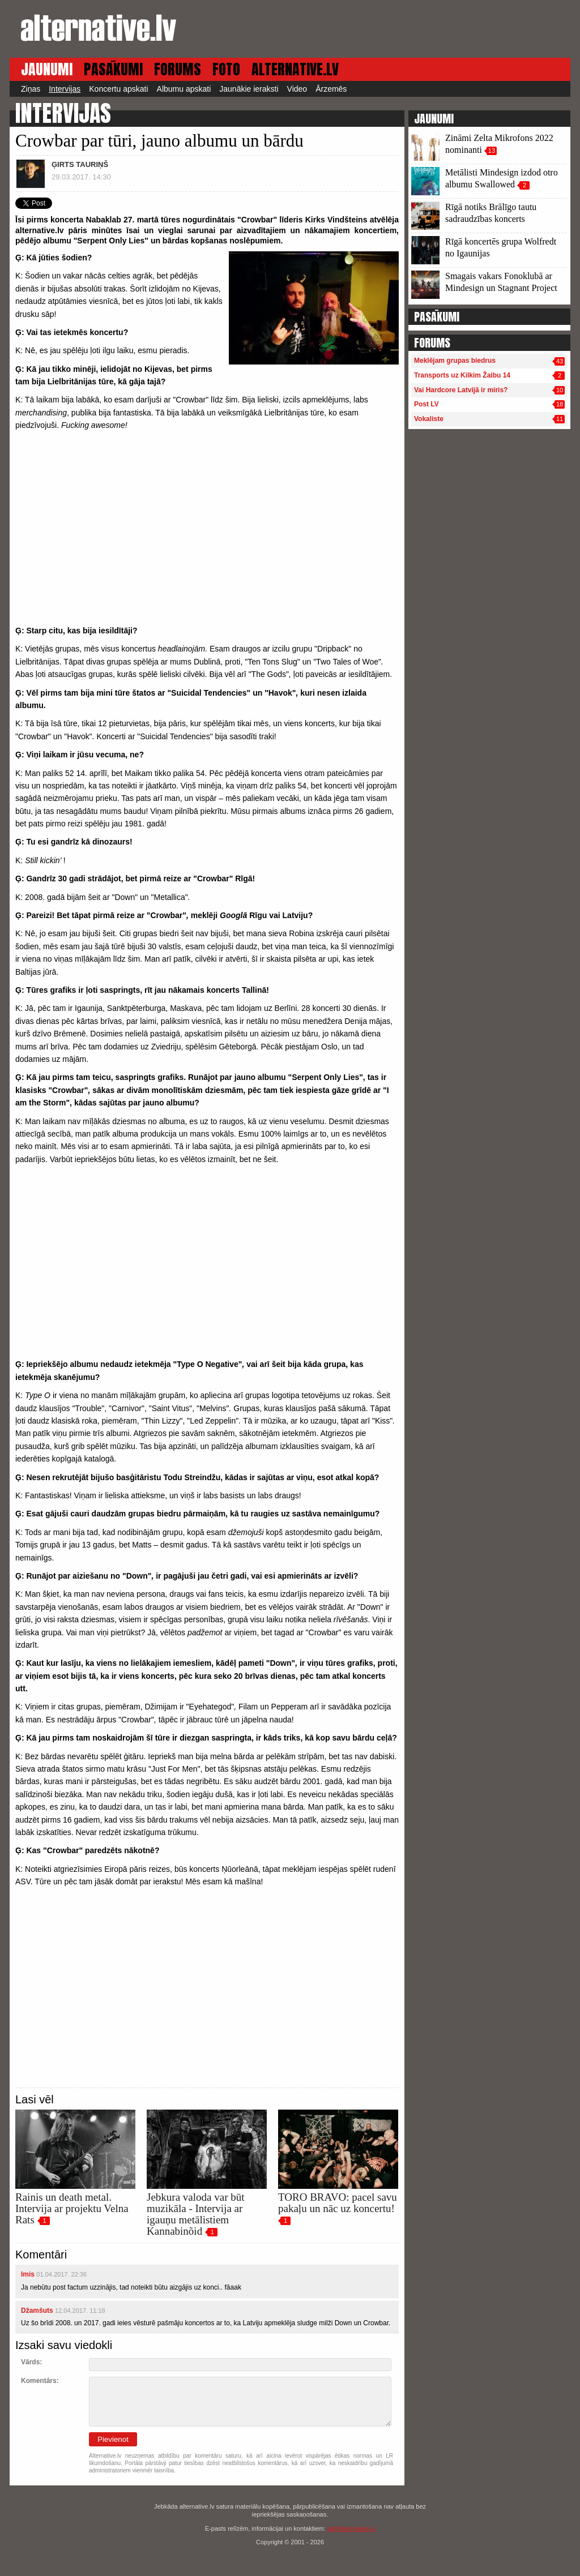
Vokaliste (428, 419)
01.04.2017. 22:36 (61, 2274)
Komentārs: (40, 2381)
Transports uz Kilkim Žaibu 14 (462, 375)
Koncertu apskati (118, 88)
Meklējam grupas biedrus (455, 361)
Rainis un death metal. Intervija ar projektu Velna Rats (72, 2208)
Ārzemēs (331, 88)
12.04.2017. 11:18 (80, 2310)
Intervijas (64, 88)
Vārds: (31, 2362)
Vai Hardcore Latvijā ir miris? (461, 390)
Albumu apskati (184, 88)
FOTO (226, 69)
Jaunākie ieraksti (248, 88)
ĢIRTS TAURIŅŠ (80, 164)
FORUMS (177, 69)
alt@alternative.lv (351, 2528)
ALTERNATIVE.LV (295, 69)
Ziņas (30, 88)
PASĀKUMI (113, 69)
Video (297, 88)
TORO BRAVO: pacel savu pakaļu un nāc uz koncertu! (337, 2202)
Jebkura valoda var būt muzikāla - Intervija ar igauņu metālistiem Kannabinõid (196, 2214)
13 (491, 150)
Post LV (426, 404)
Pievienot (113, 2439)
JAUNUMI (46, 69)
